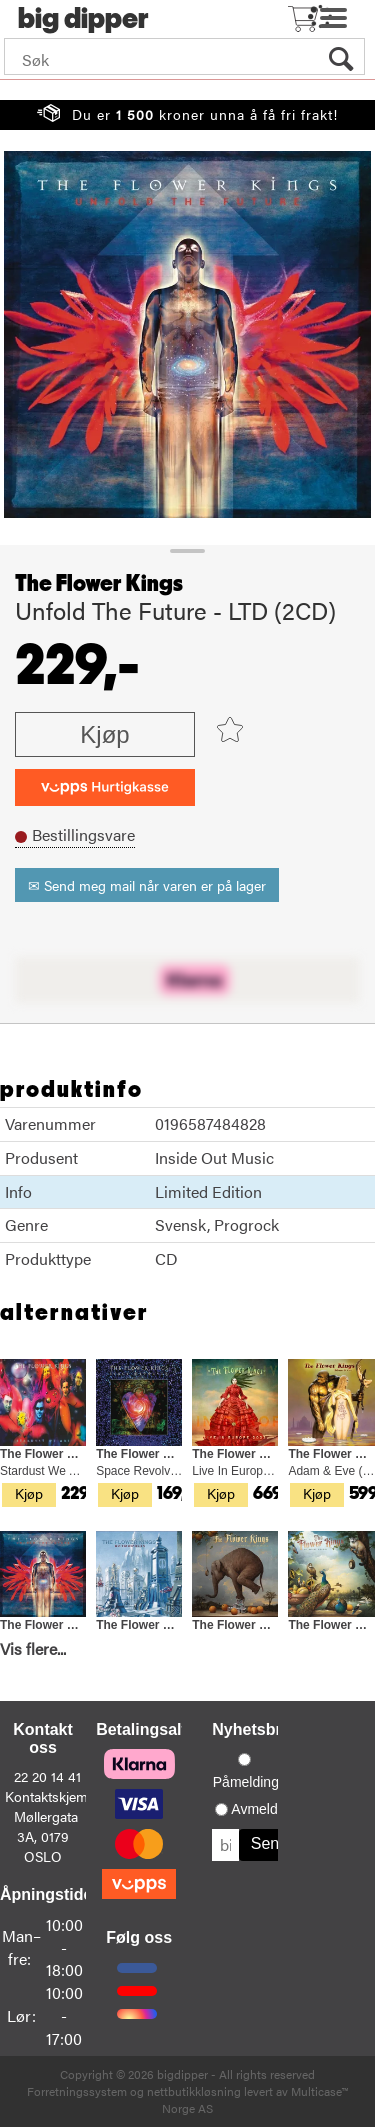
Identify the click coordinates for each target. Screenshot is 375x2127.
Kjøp (104, 734)
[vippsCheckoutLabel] (105, 787)
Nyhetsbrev (255, 1729)
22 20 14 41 (47, 1776)
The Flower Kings (99, 584)
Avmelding (263, 1809)
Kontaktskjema (50, 1796)
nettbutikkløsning (194, 2091)
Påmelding (246, 1782)
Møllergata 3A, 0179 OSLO (46, 1836)
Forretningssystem (77, 2091)
